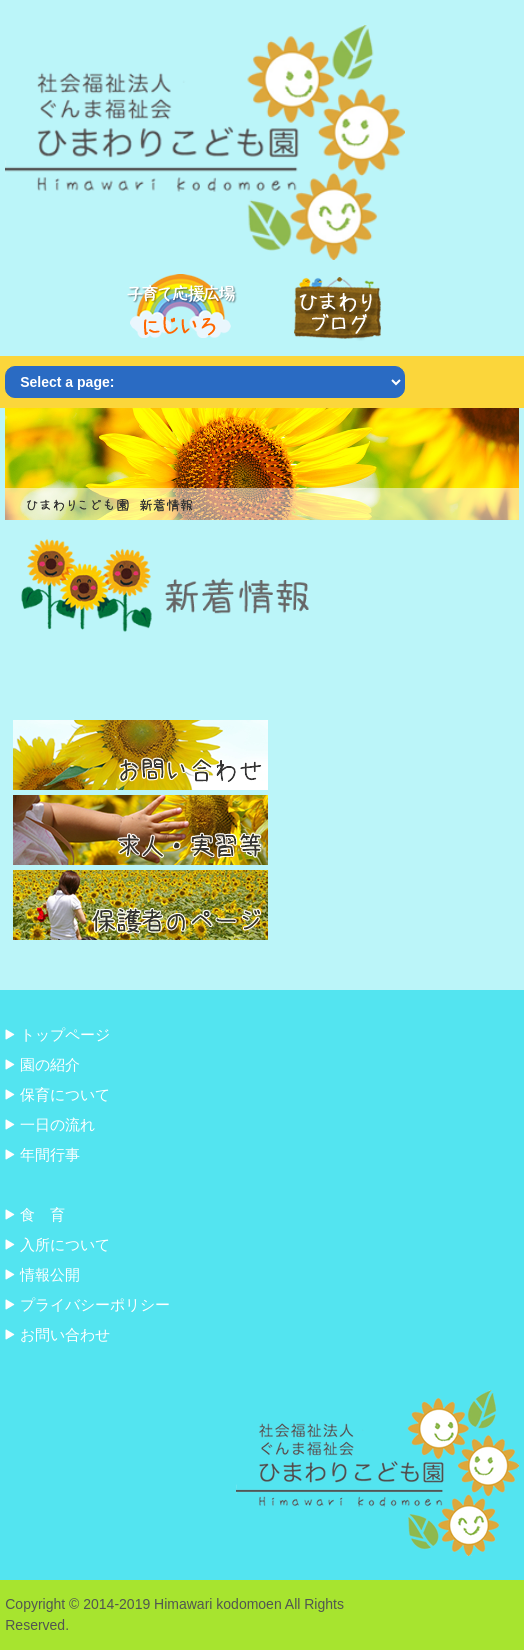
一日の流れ (57, 1124)
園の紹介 (50, 1064)
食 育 (42, 1214)
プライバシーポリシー (95, 1304)
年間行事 (50, 1154)
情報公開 (50, 1274)
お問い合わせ (65, 1334)
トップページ (65, 1034)
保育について (65, 1094)
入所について (65, 1244)
